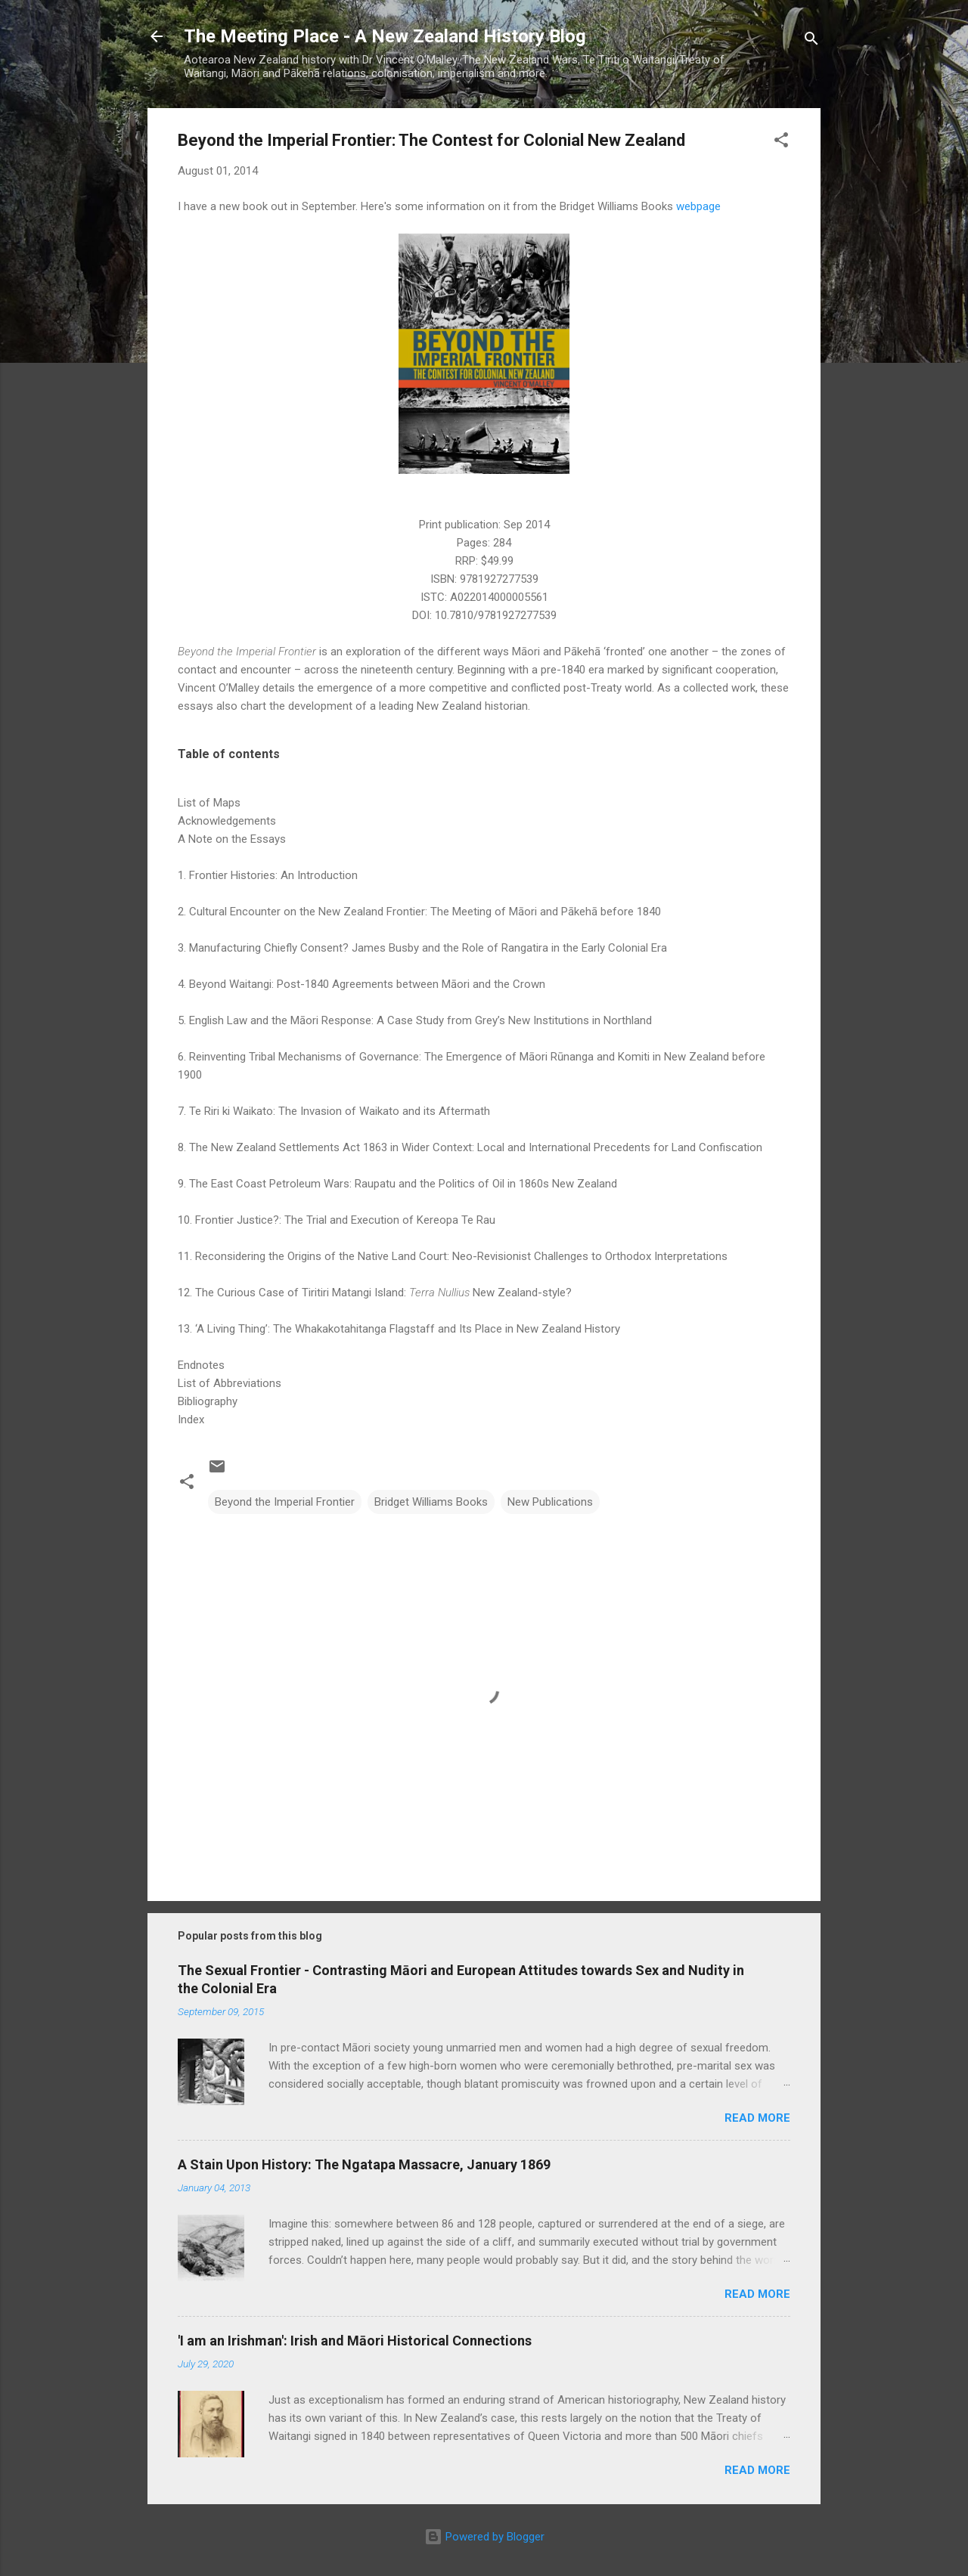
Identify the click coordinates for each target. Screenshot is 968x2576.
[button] (781, 142)
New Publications (550, 1502)
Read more (757, 2118)
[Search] (811, 41)
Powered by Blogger (484, 2536)
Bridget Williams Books (431, 1502)
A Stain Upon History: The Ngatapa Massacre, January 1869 (364, 2164)
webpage (698, 206)
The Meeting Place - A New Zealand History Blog (385, 36)
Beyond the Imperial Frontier (285, 1502)
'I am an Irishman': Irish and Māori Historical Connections (355, 2340)
